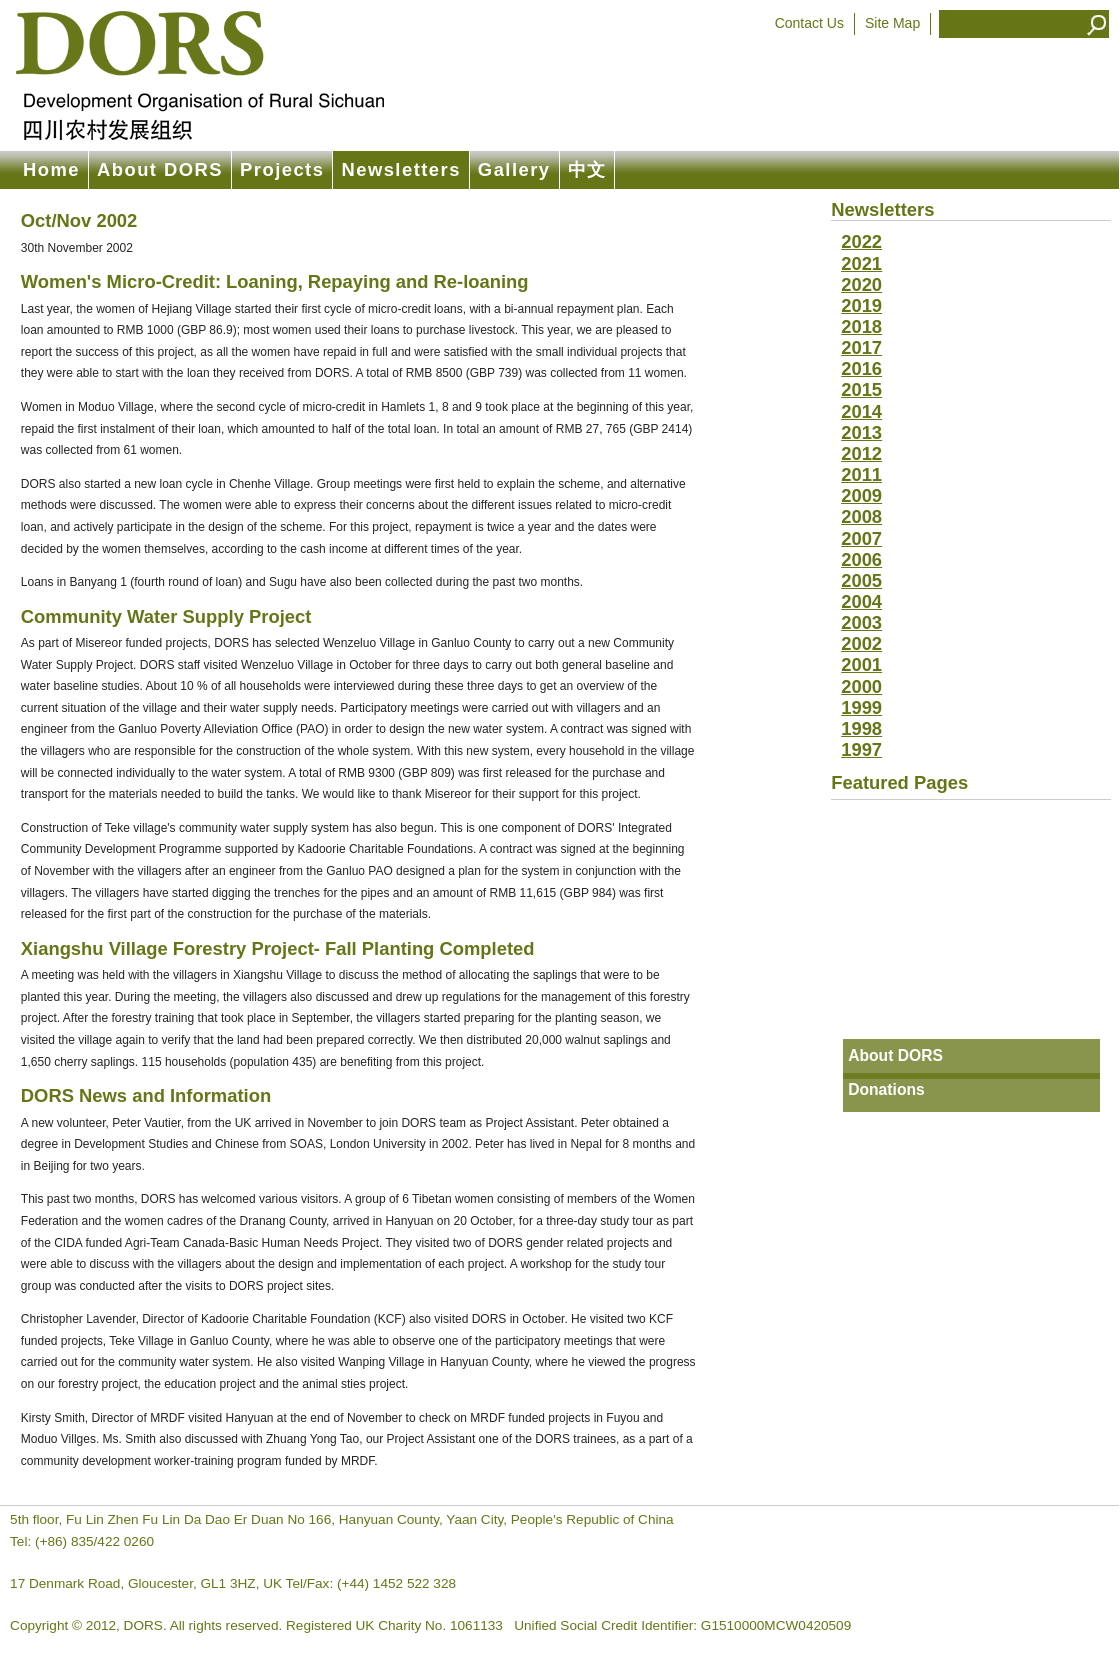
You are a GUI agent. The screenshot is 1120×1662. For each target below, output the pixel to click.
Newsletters (400, 169)
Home (51, 169)
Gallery (514, 169)
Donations (886, 1089)
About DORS (160, 169)
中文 (587, 169)
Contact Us (809, 23)
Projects (282, 169)
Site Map (892, 23)
